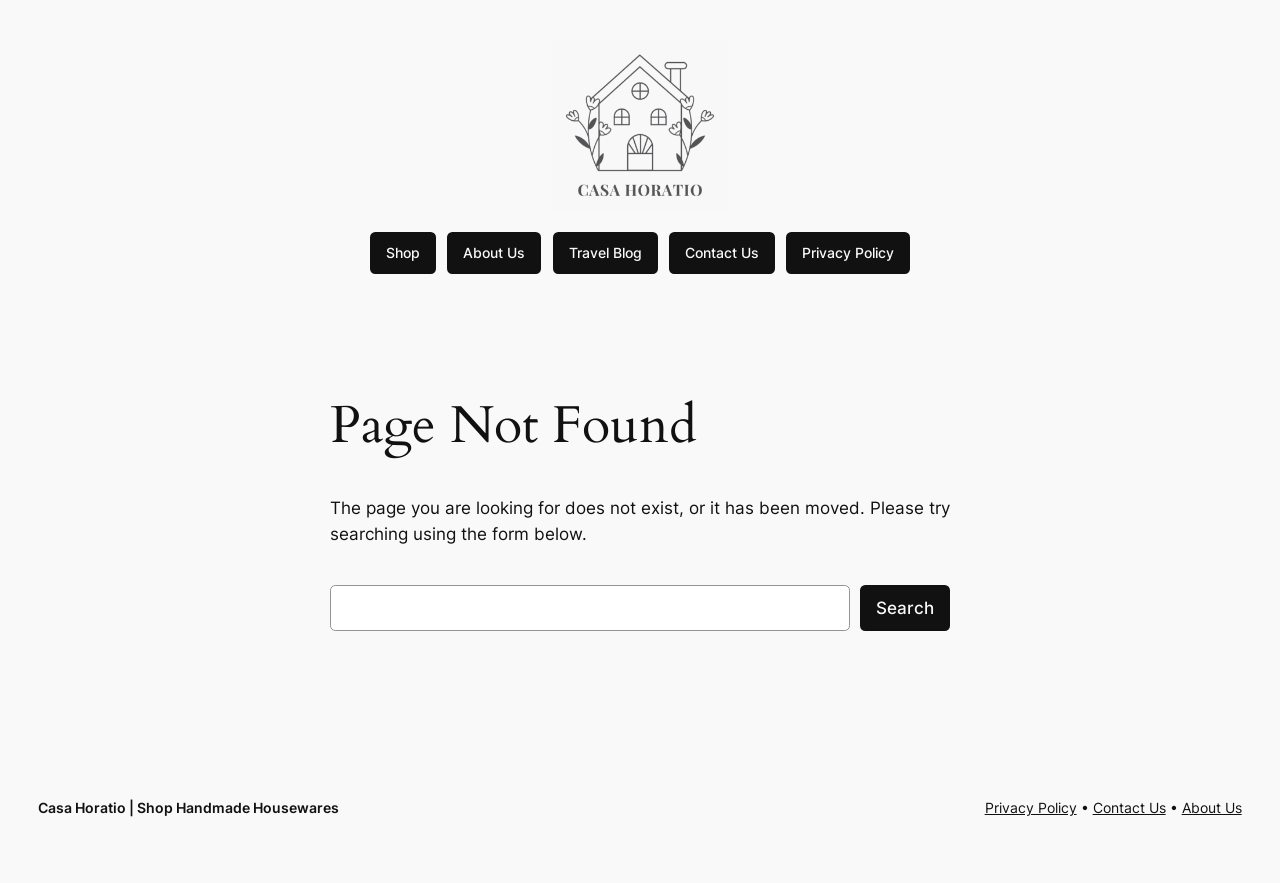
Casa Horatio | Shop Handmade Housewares (188, 807)
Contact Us (722, 252)
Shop (403, 252)
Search (905, 608)
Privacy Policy (848, 252)
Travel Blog (605, 252)
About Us (494, 252)
